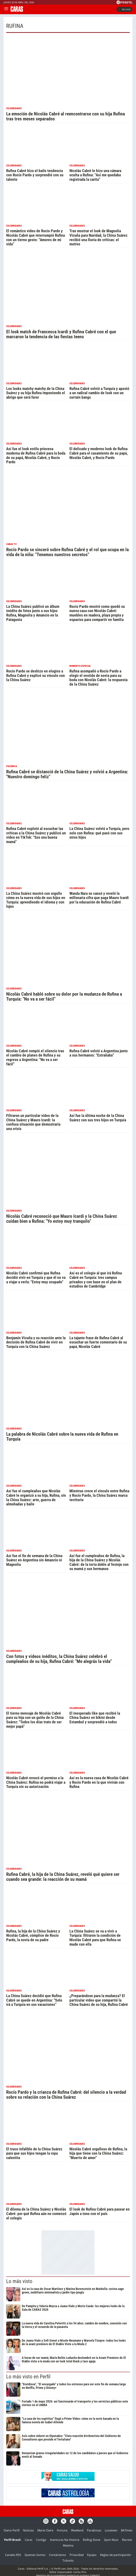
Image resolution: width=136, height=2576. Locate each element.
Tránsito (68, 2561)
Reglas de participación (115, 2555)
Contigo (41, 2540)
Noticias (28, 2530)
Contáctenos (57, 2555)
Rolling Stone (91, 2540)
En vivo (124, 9)
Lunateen (111, 2530)
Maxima (68, 2545)
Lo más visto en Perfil (28, 2377)
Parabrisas (94, 2530)
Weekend (77, 2530)
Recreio (127, 2540)
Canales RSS (13, 2555)
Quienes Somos (35, 2555)
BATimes (126, 2530)
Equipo (92, 2555)
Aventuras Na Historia (64, 2540)
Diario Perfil (11, 2530)
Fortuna (62, 2530)
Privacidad (77, 2555)
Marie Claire (45, 2530)
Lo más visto (19, 2281)
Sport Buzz (111, 2540)
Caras (28, 2540)
